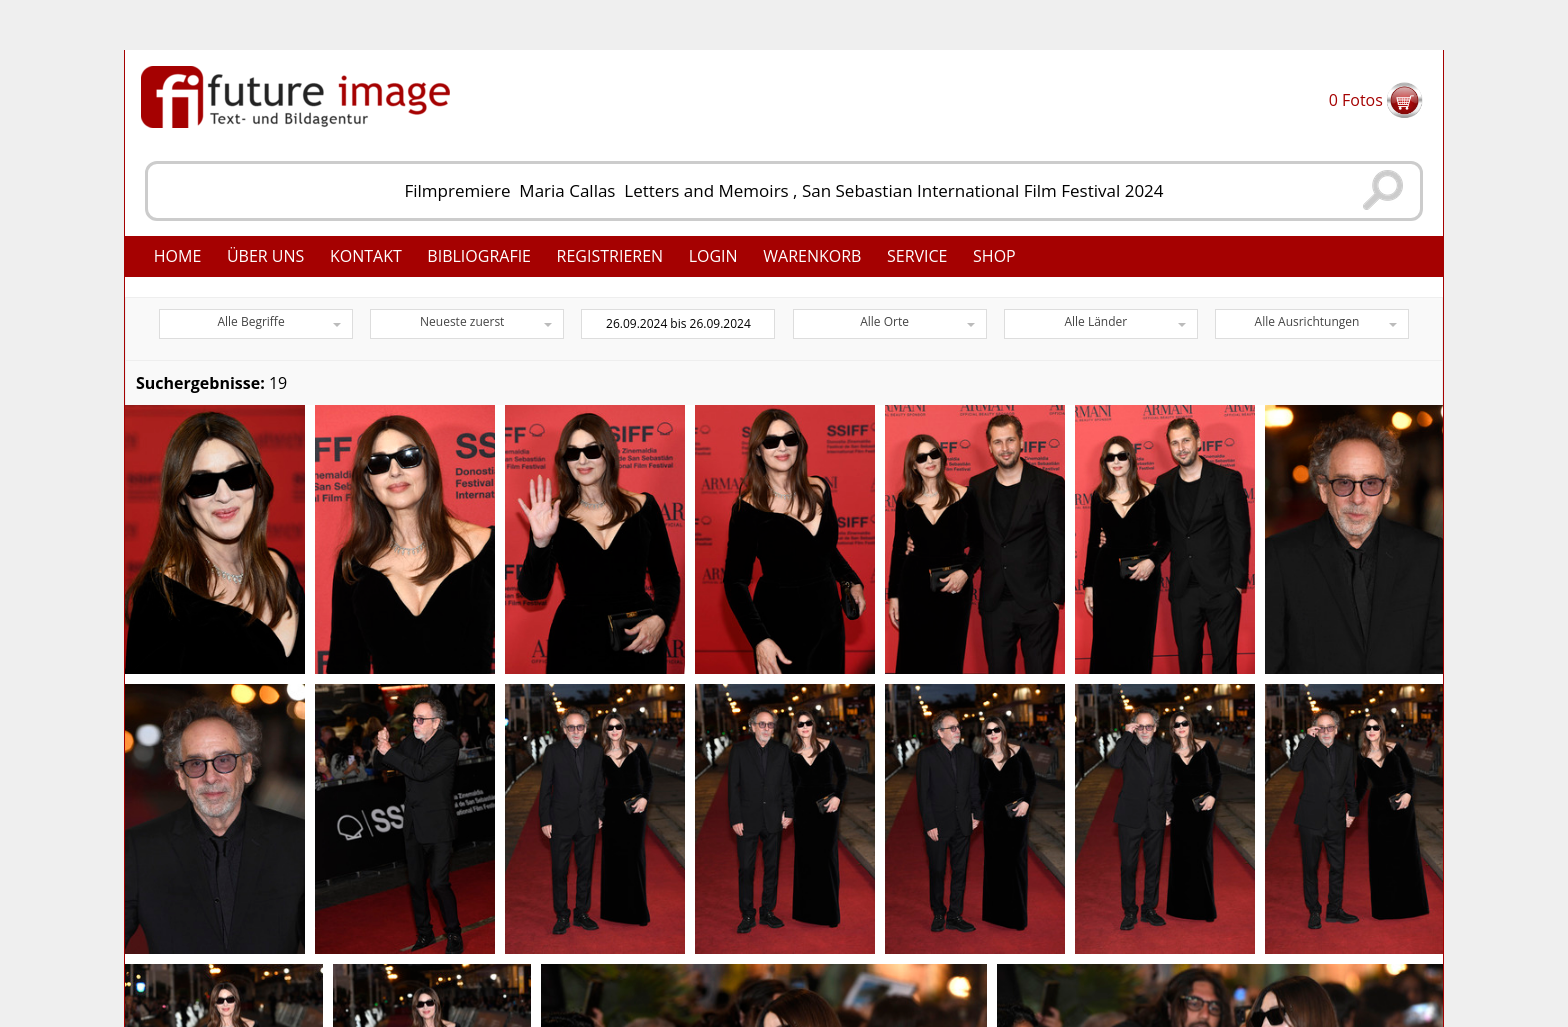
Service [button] (917, 256)
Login (713, 256)
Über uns (265, 256)
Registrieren (610, 256)
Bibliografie (479, 256)
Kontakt (366, 256)
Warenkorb (812, 256)
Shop (994, 256)
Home (178, 256)
